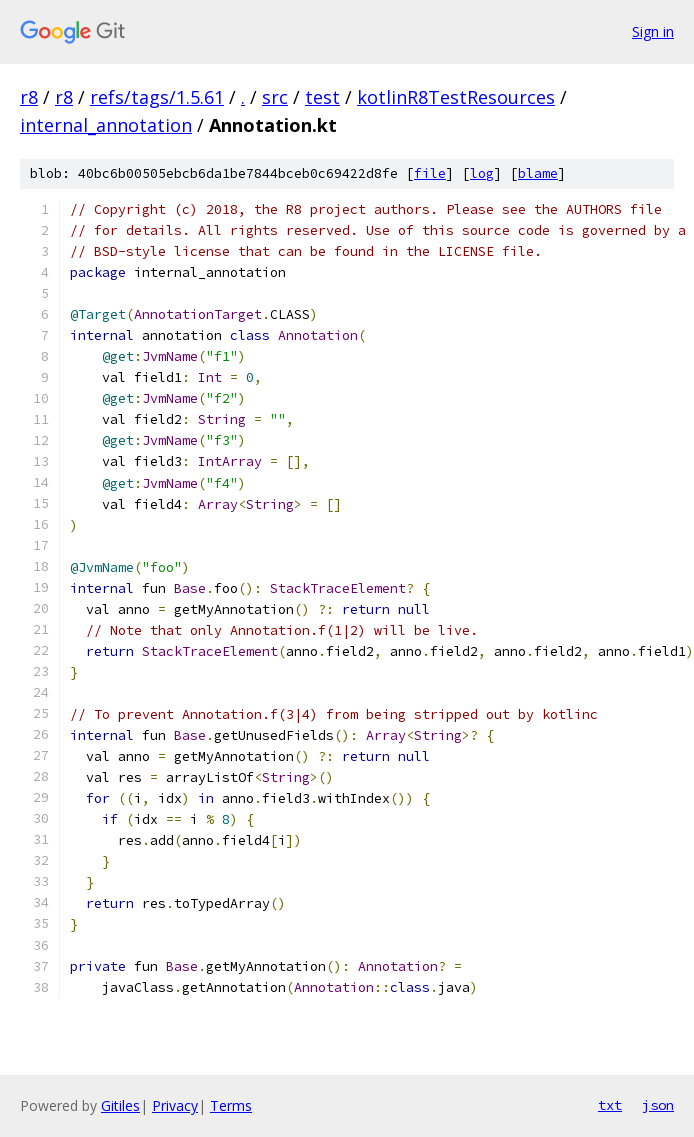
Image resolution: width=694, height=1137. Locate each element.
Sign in (653, 31)
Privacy (175, 1105)
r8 (29, 97)
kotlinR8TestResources (456, 97)
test (322, 97)
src (275, 97)
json (658, 1105)
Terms (231, 1105)
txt (610, 1105)
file (430, 173)
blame (538, 173)
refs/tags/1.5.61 (157, 97)
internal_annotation (106, 125)
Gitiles (120, 1105)
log (482, 173)
